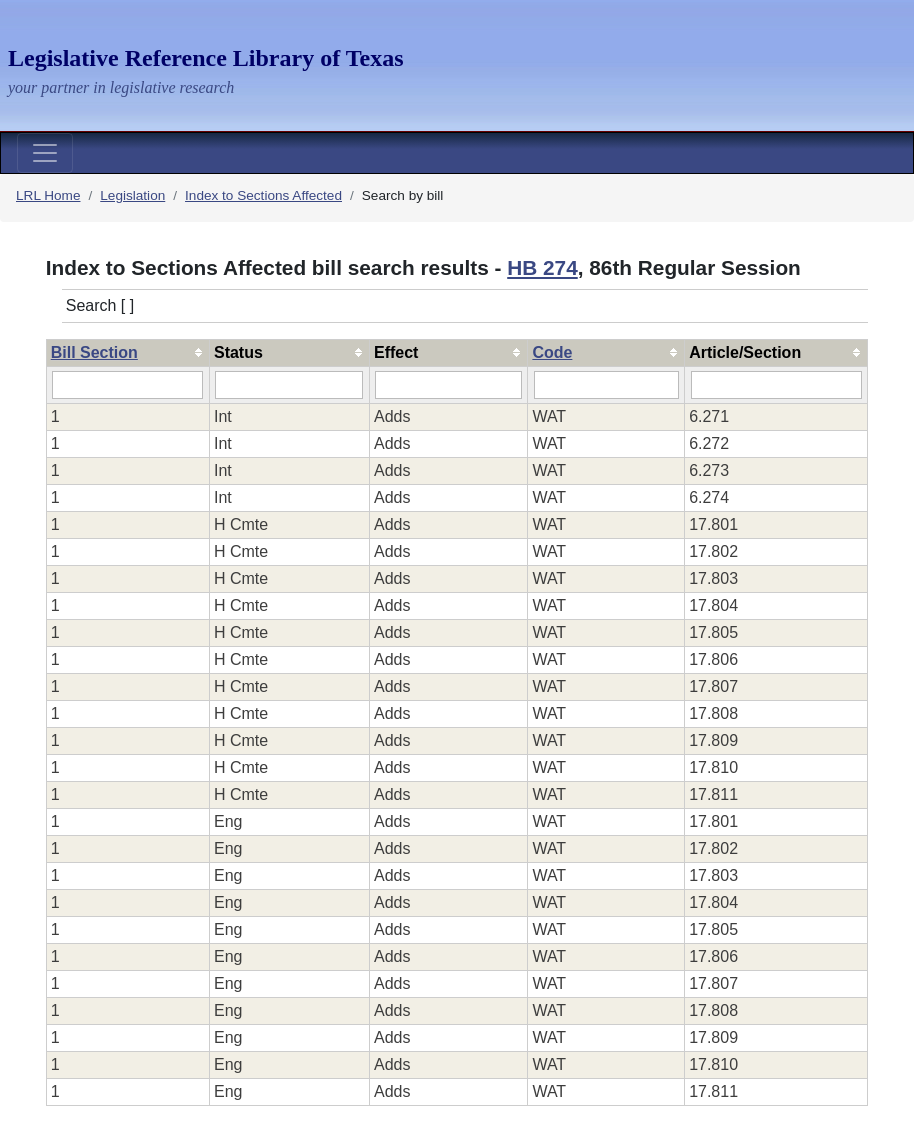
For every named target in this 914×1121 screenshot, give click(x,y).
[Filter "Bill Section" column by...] (127, 385)
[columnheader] (127, 352)
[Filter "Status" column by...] (289, 385)
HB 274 (542, 267)
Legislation (132, 195)
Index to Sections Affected (263, 195)
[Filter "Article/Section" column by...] (776, 385)
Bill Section (94, 352)
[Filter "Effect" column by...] (448, 385)
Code (552, 352)
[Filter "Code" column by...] (606, 385)
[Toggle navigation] (45, 153)
